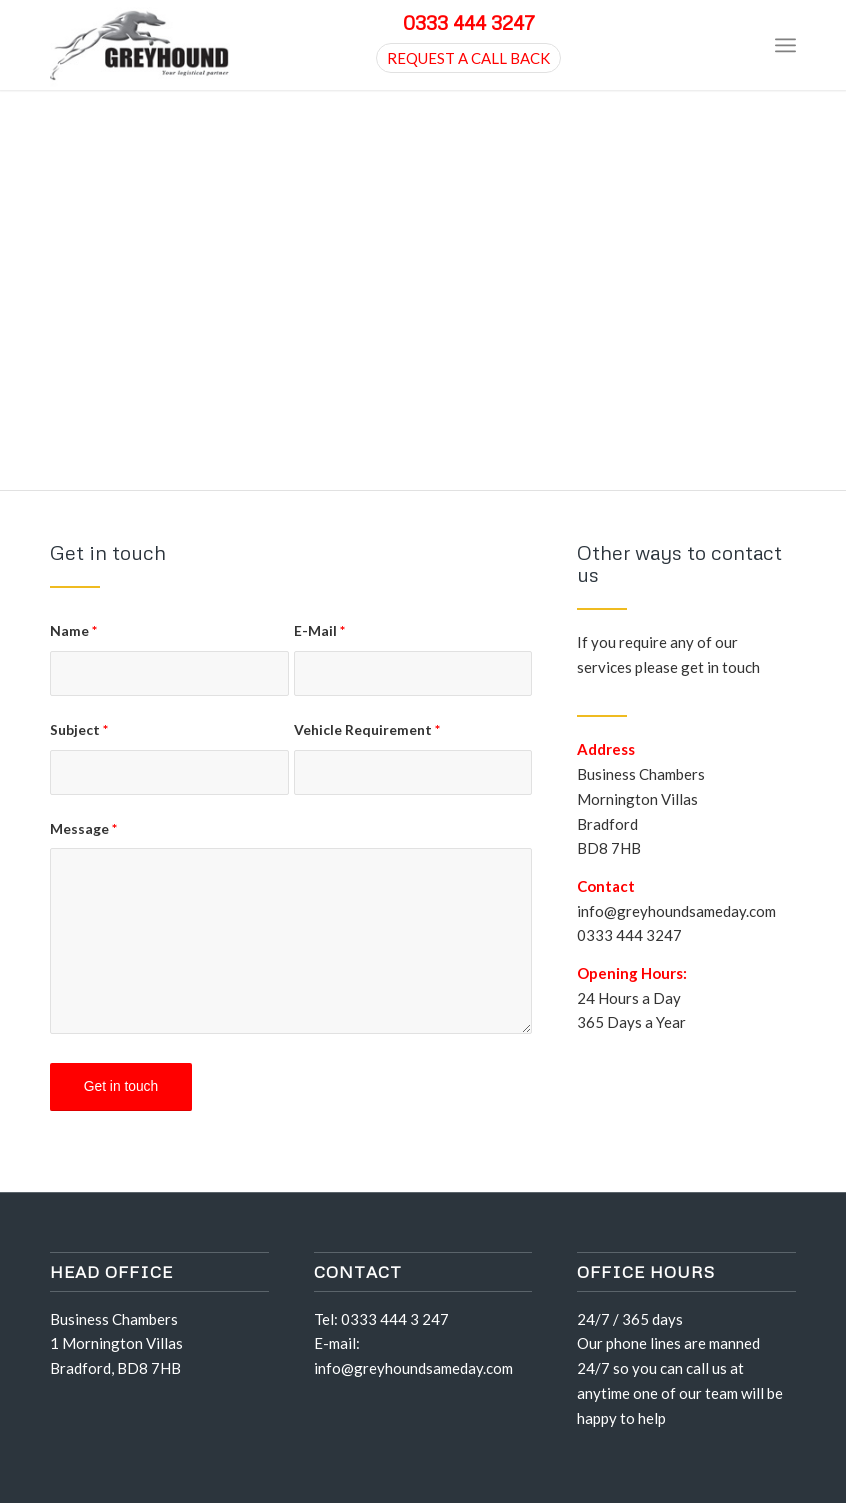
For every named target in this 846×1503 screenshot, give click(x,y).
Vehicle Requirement (367, 729)
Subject (79, 729)
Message (83, 828)
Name (73, 630)
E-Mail (319, 630)
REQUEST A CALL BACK (468, 58)
